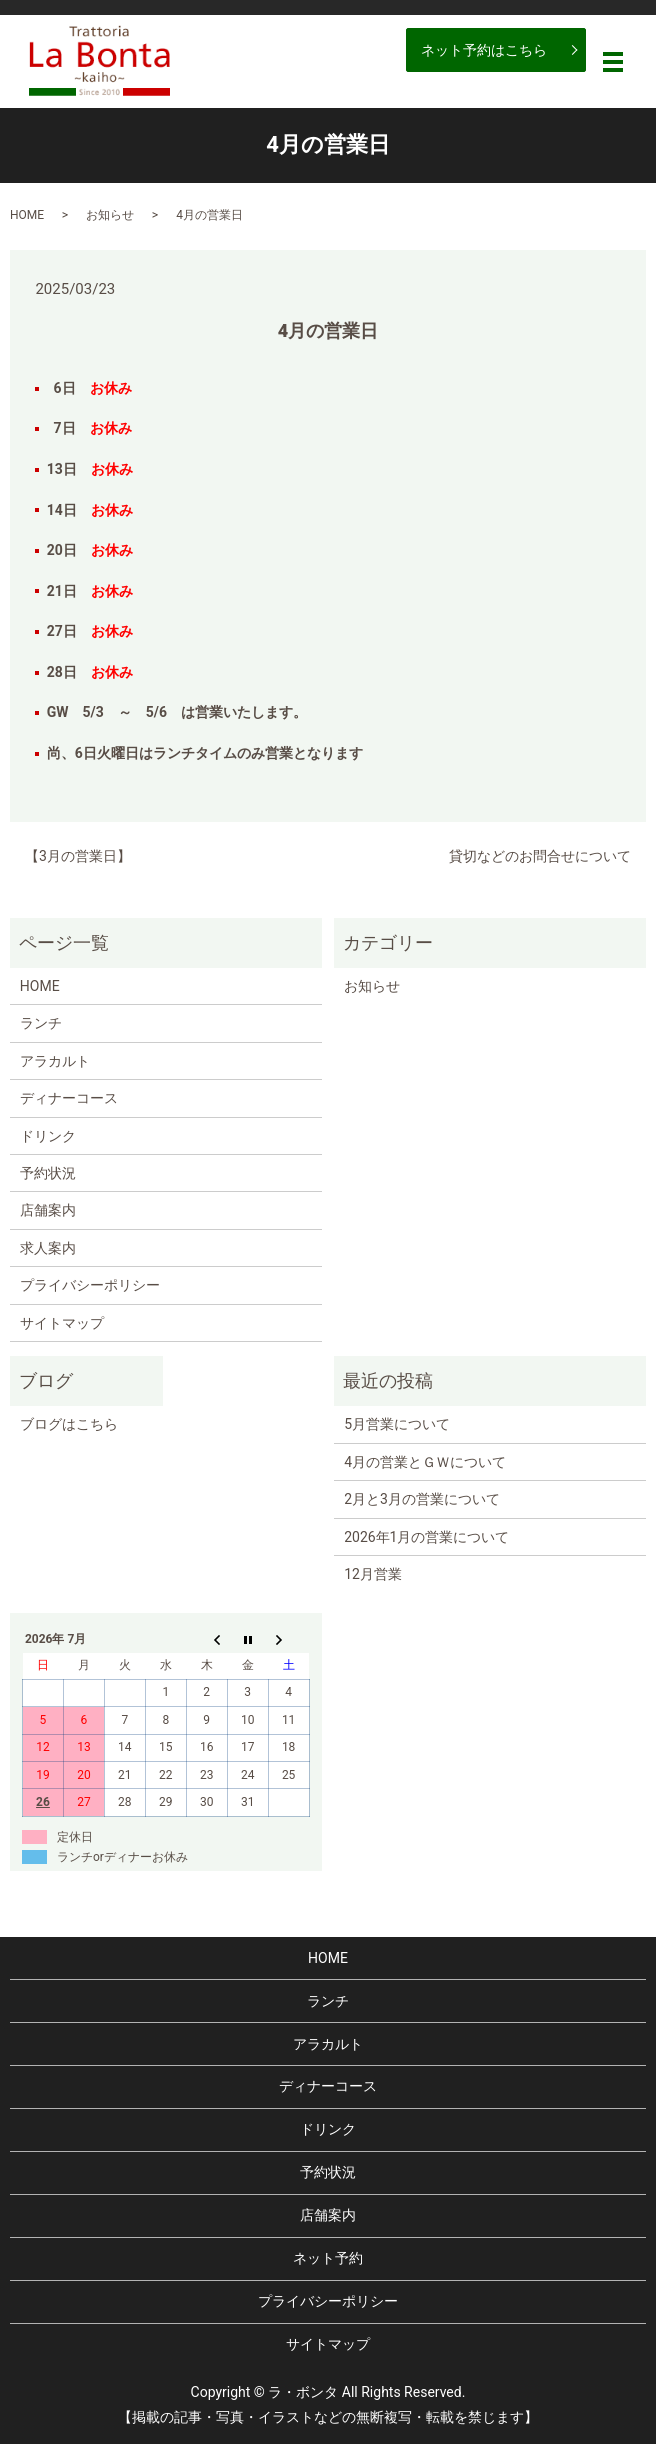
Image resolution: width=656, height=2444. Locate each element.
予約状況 (48, 1173)
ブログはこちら (69, 1424)
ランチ (41, 1023)
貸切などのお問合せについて (540, 856)
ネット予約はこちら (484, 50)
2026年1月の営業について (426, 1537)
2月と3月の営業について (422, 1499)
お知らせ (110, 215)
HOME (27, 215)
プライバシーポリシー (90, 1285)
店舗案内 (48, 1210)
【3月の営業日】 (78, 856)
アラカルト (55, 1061)
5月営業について (397, 1424)
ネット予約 (328, 2258)
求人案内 (48, 1248)
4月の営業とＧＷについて (425, 1462)
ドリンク (48, 1136)
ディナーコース (69, 1098)
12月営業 (373, 1574)
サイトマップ (62, 1323)
